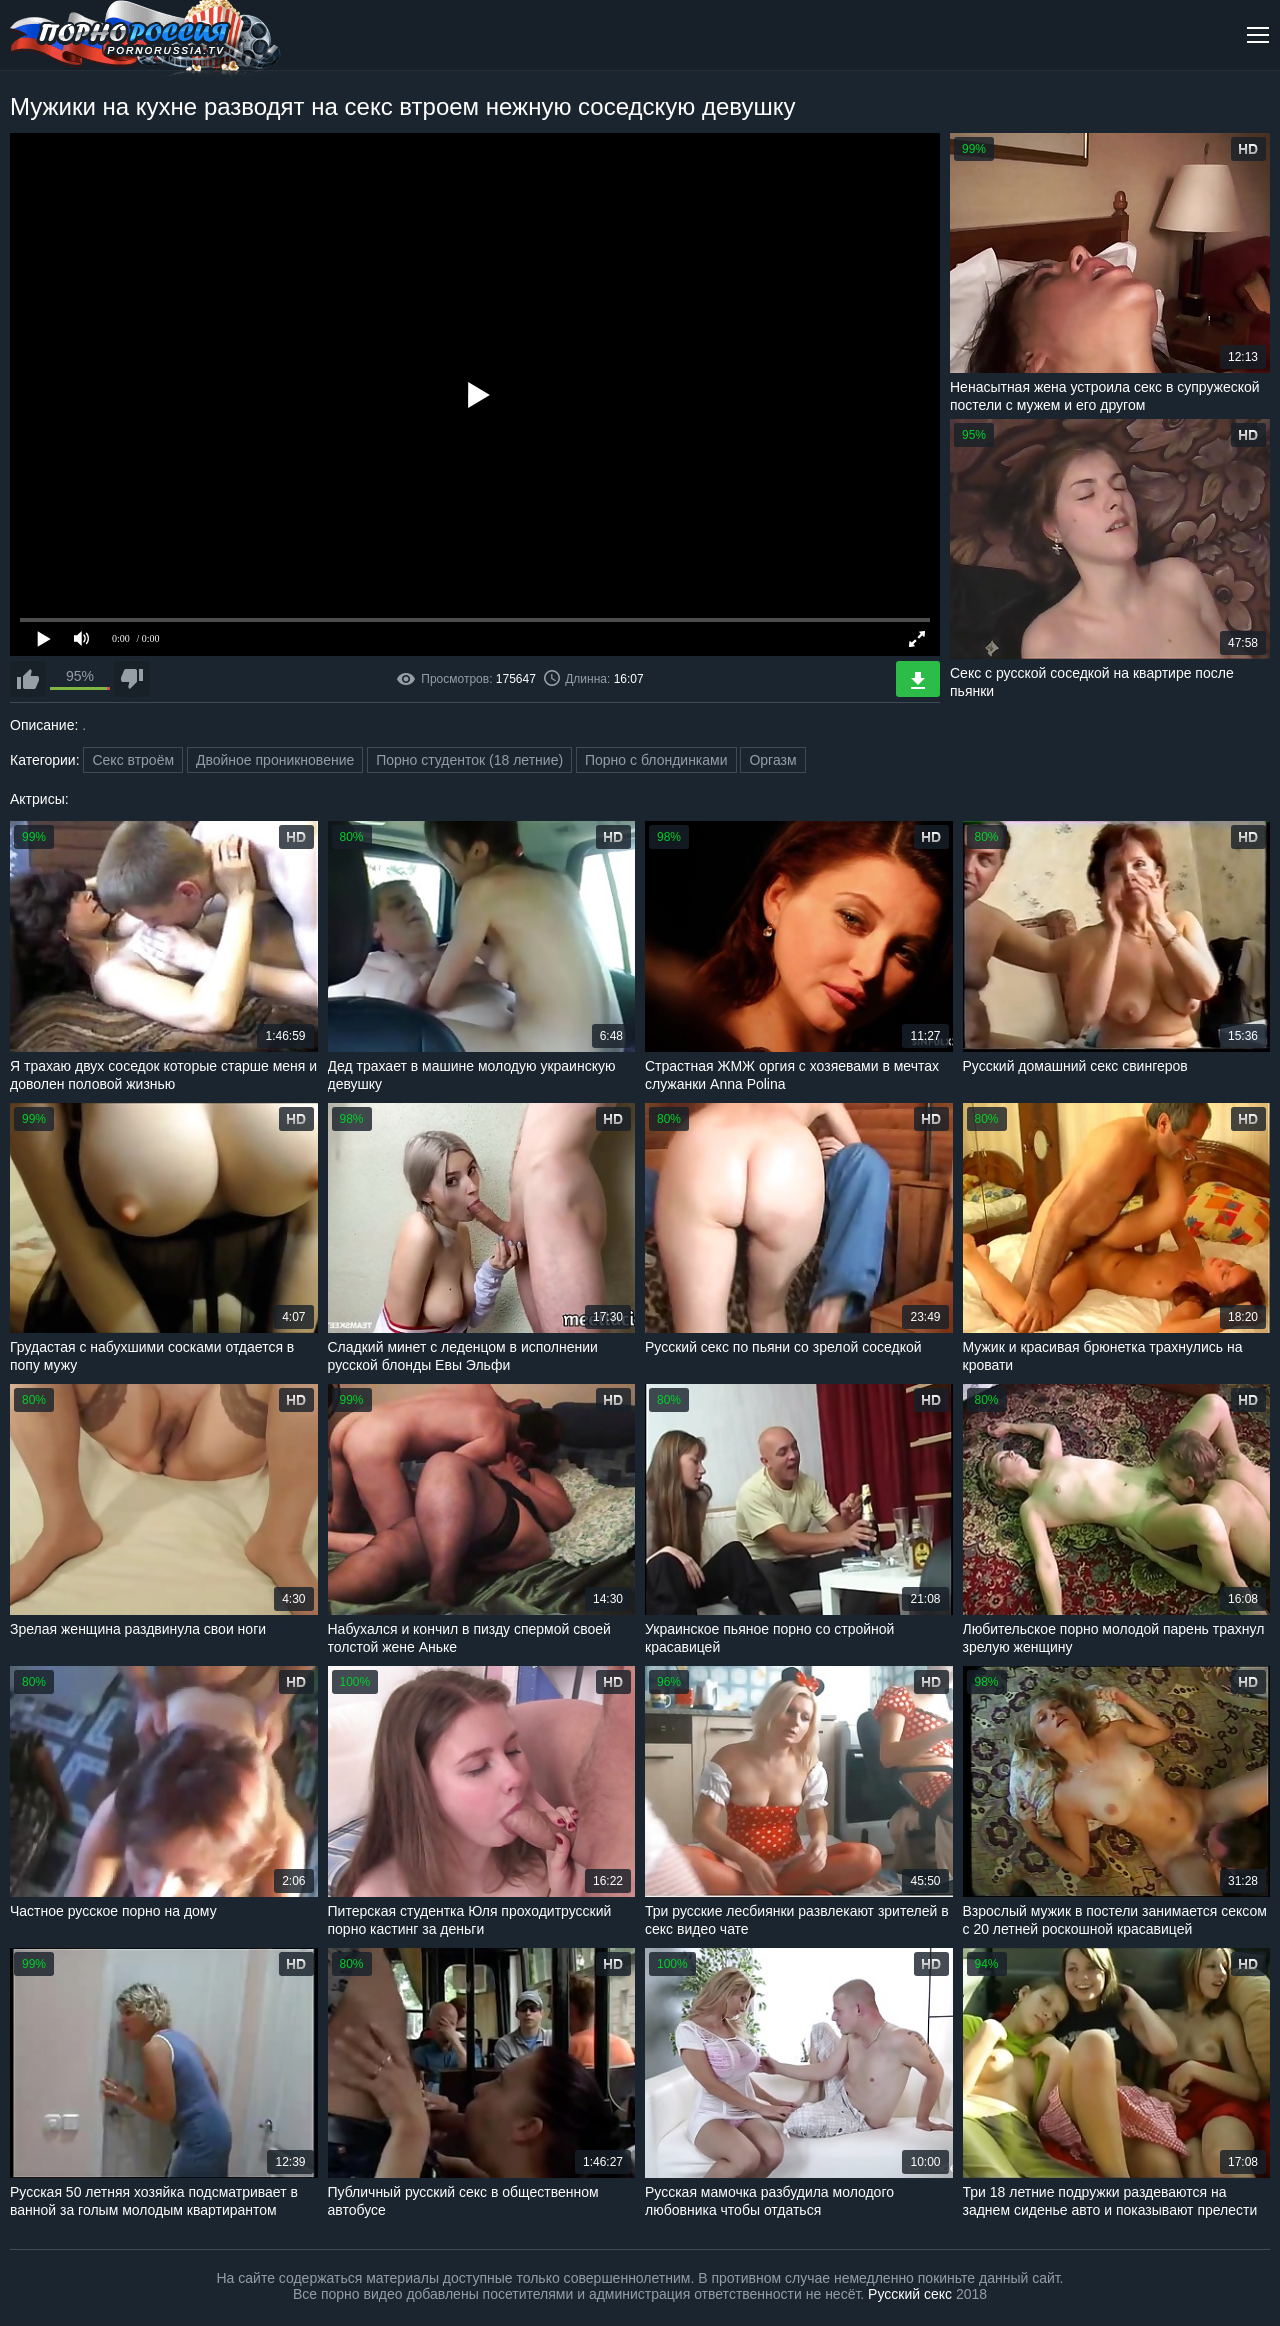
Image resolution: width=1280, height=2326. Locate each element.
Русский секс (910, 2294)
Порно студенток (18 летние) (469, 760)
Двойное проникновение (275, 760)
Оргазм (772, 760)
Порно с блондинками (656, 760)
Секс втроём (133, 760)
